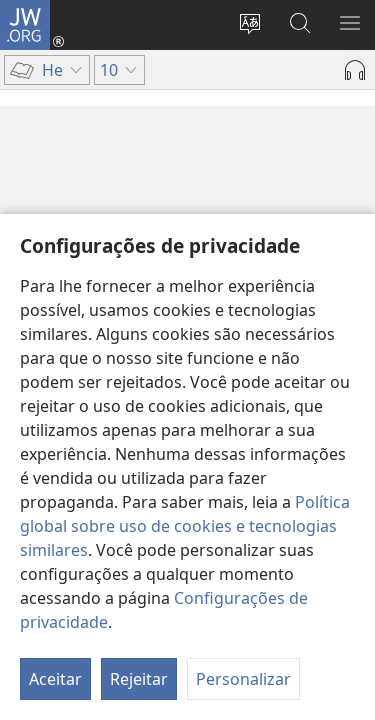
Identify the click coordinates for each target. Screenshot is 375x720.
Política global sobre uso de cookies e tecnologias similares (185, 526)
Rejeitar (139, 679)
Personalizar (243, 679)
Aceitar (55, 679)
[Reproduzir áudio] (355, 70)
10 (35, 194)
